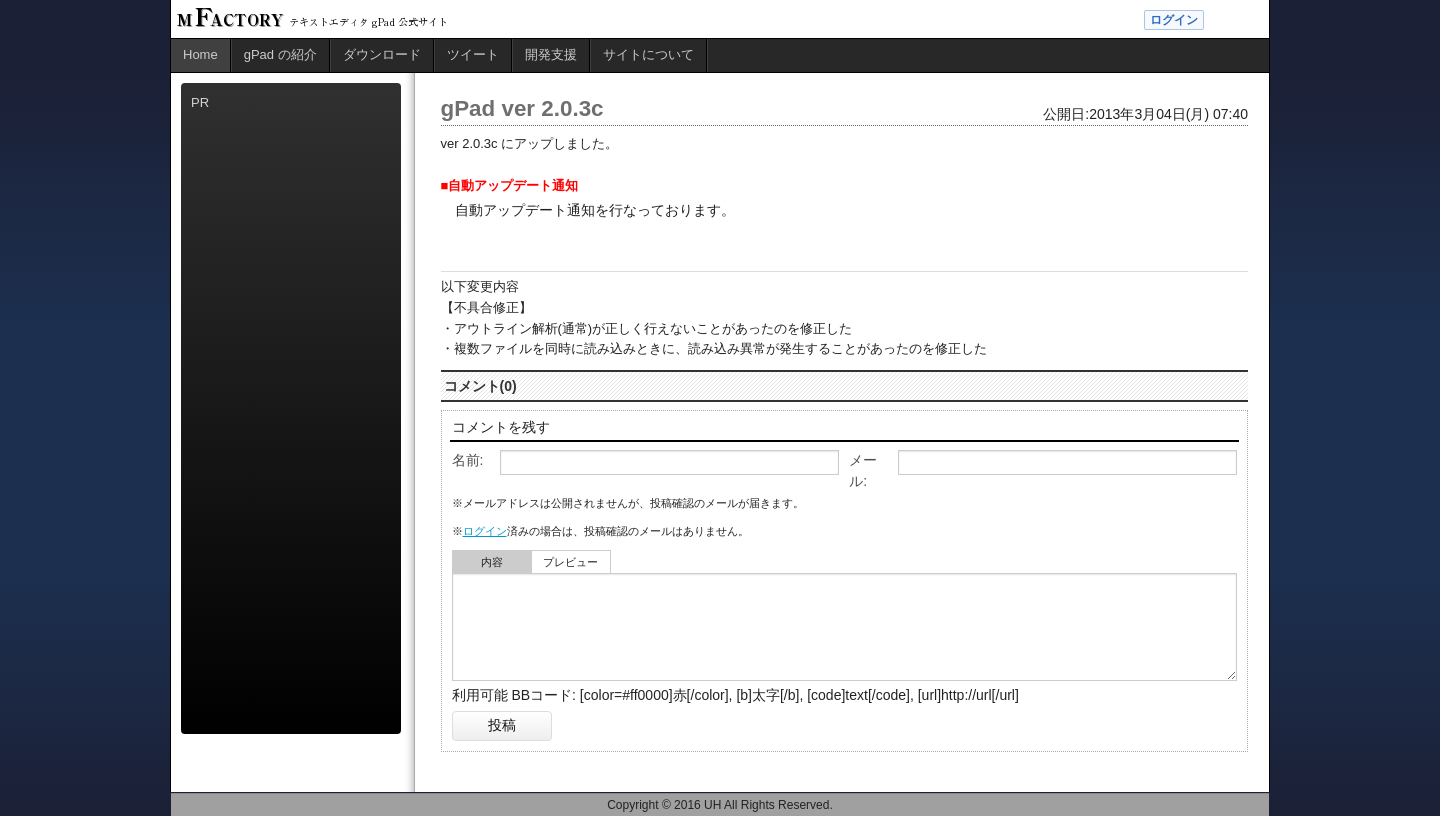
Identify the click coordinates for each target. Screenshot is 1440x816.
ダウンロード (382, 54)
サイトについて (648, 54)
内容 (492, 562)
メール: (863, 470)
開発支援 (551, 54)
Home (200, 54)
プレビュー (570, 562)
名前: (468, 460)
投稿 (502, 725)
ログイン (1174, 20)
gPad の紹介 (280, 54)
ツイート (473, 54)
